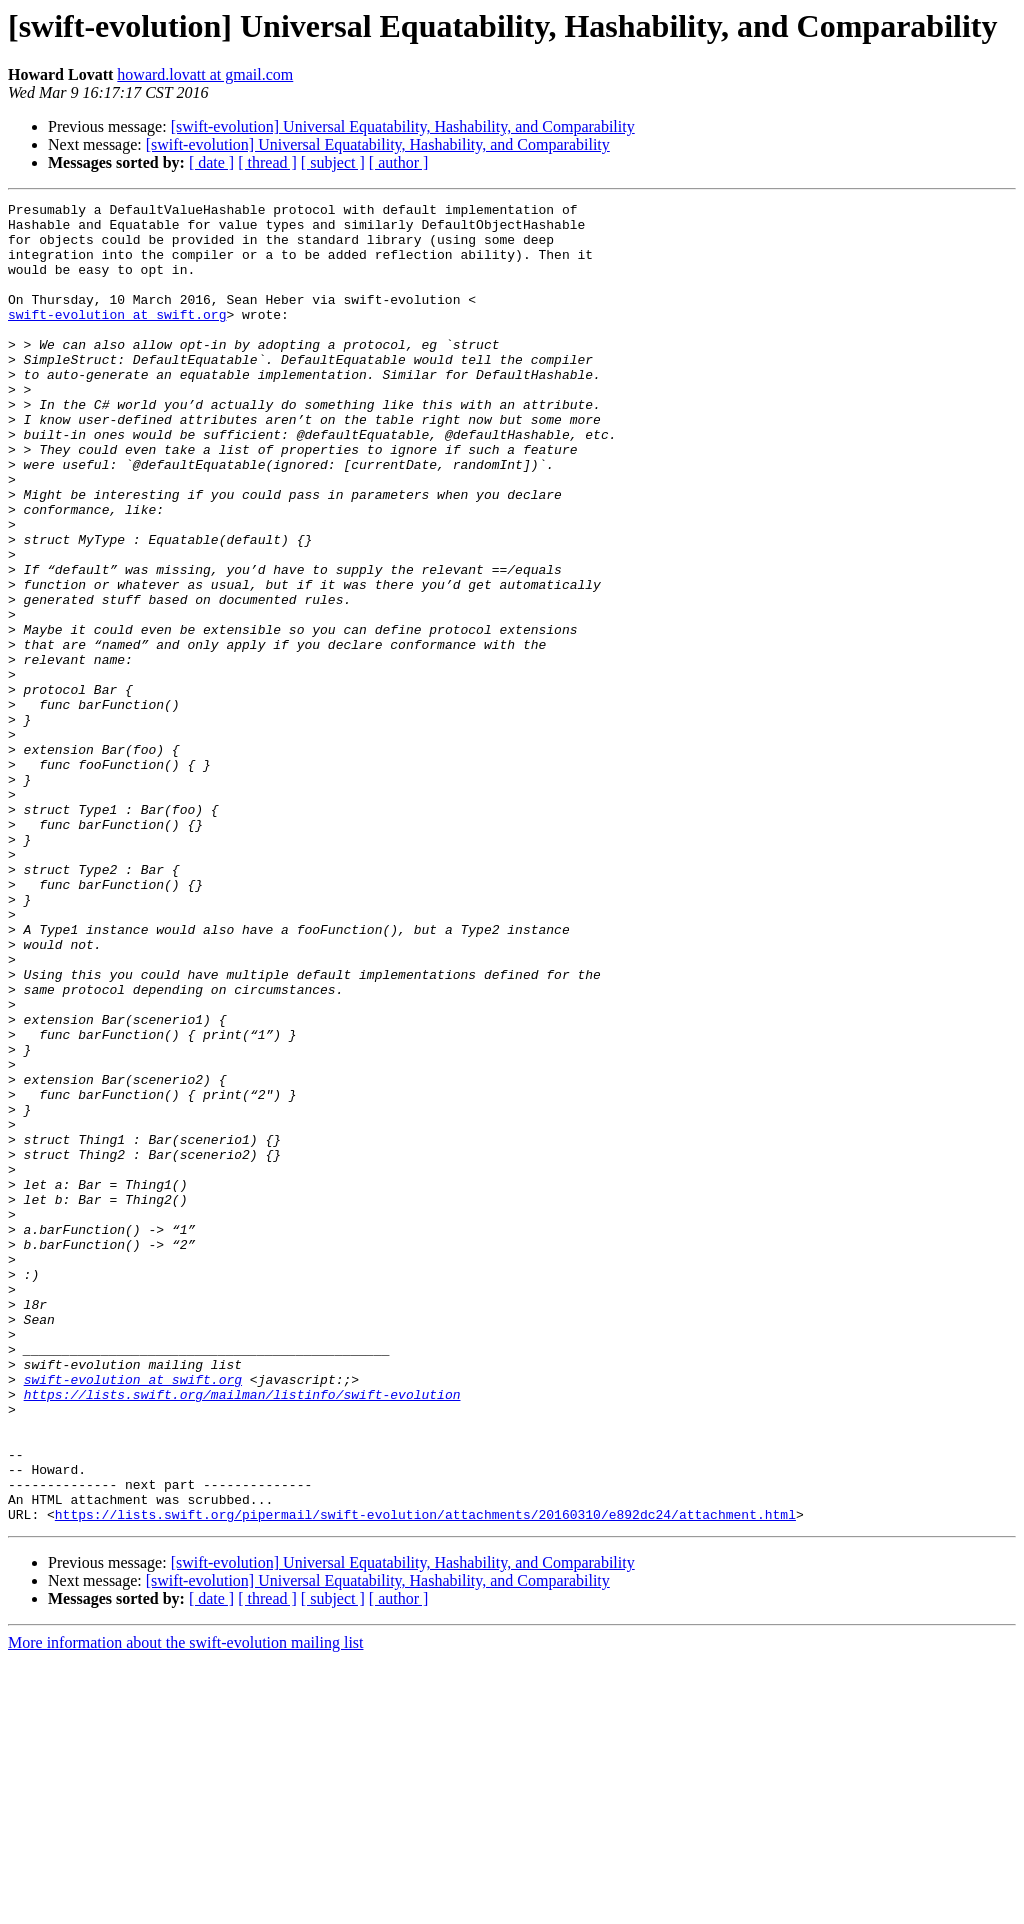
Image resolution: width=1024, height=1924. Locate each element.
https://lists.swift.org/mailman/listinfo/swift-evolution (242, 1634)
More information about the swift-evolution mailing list (186, 1906)
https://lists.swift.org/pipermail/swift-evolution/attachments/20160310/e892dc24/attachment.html (425, 1778)
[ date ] (211, 162)
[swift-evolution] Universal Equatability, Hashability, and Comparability (403, 126)
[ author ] (399, 162)
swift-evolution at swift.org (117, 338)
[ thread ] (267, 162)
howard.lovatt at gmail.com (205, 74)
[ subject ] (333, 162)
